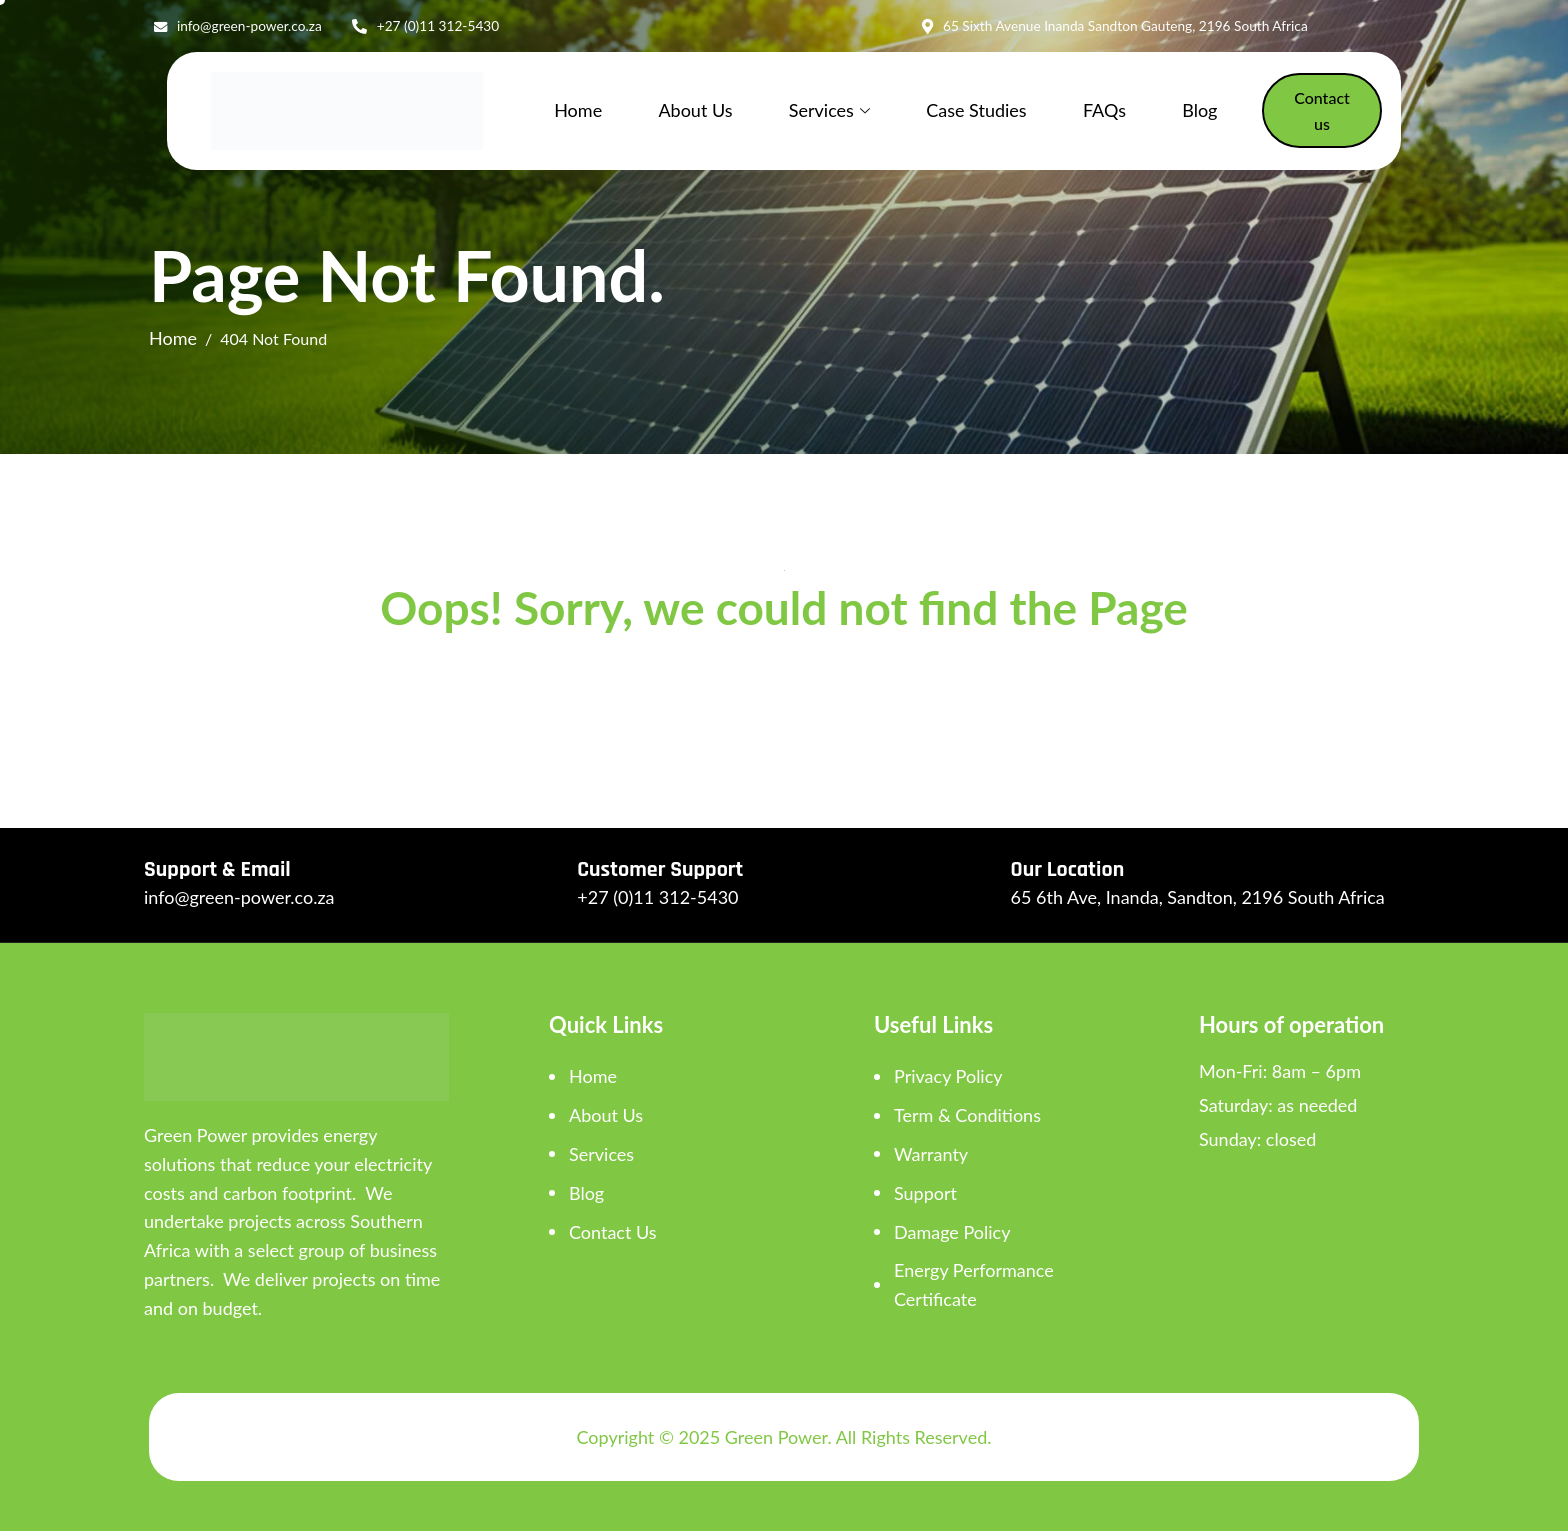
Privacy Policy (948, 1081)
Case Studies (963, 114)
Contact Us (613, 1237)
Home (583, 114)
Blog (1173, 114)
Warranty (931, 1159)
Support (925, 1198)
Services (822, 114)
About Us (694, 114)
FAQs (1084, 114)
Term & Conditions (967, 1120)
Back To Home (783, 698)
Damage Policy (952, 1237)
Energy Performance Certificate (974, 1289)
